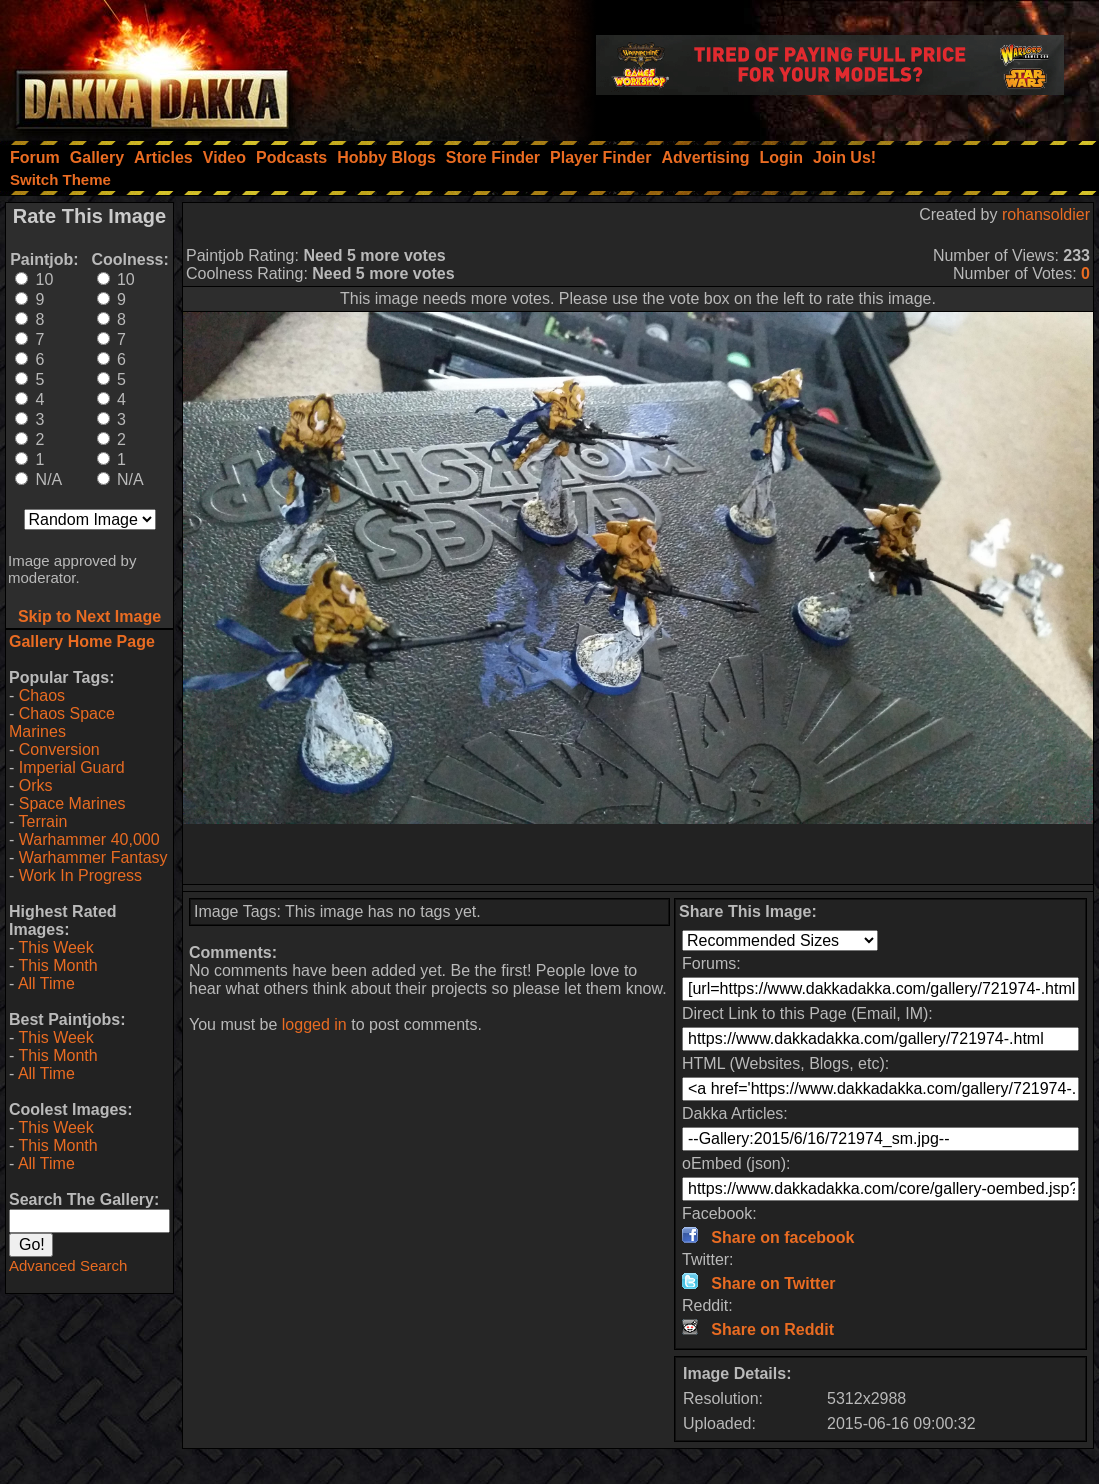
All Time (46, 983)
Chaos (42, 695)
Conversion (59, 749)
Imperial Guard (72, 767)
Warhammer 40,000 (89, 839)
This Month (57, 965)
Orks (36, 785)
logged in (314, 1024)
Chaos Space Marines (62, 722)
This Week (55, 947)
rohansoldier (1046, 214)
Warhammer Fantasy (93, 857)
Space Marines (72, 803)
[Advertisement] (638, 854)
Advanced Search (68, 1265)
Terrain (42, 821)
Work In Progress (80, 875)
